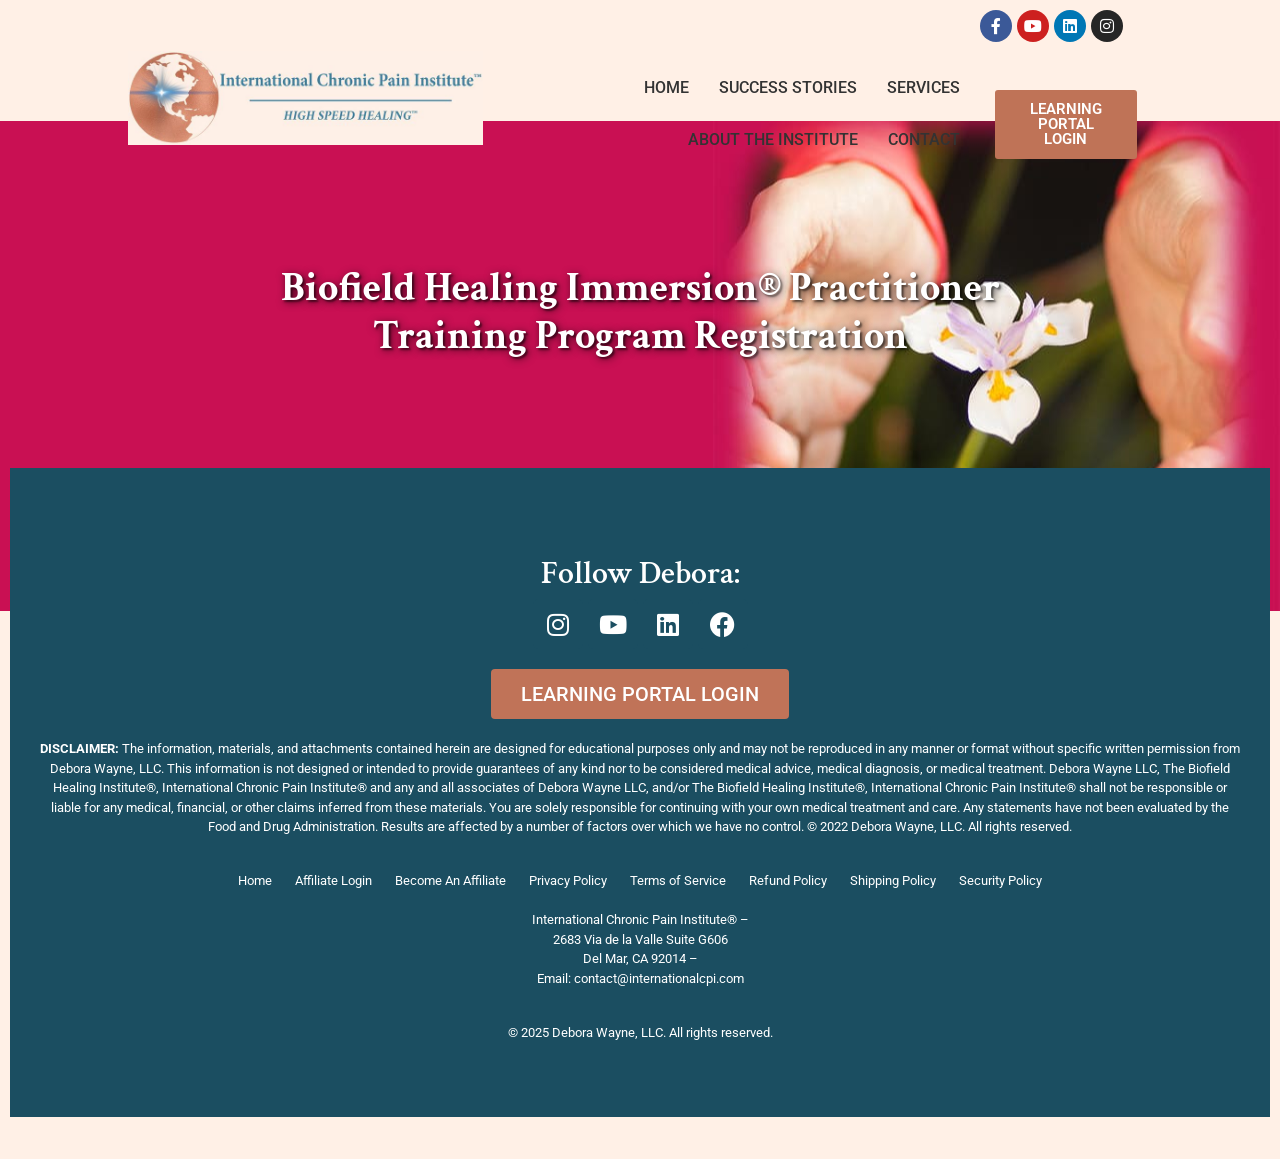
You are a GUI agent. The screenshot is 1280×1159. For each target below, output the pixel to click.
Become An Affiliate (450, 880)
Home (666, 87)
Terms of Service (678, 880)
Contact (924, 139)
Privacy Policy (568, 880)
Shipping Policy (893, 880)
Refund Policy (788, 880)
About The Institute (773, 139)
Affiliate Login (333, 880)
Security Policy (1000, 880)
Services (923, 87)
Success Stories (788, 87)
